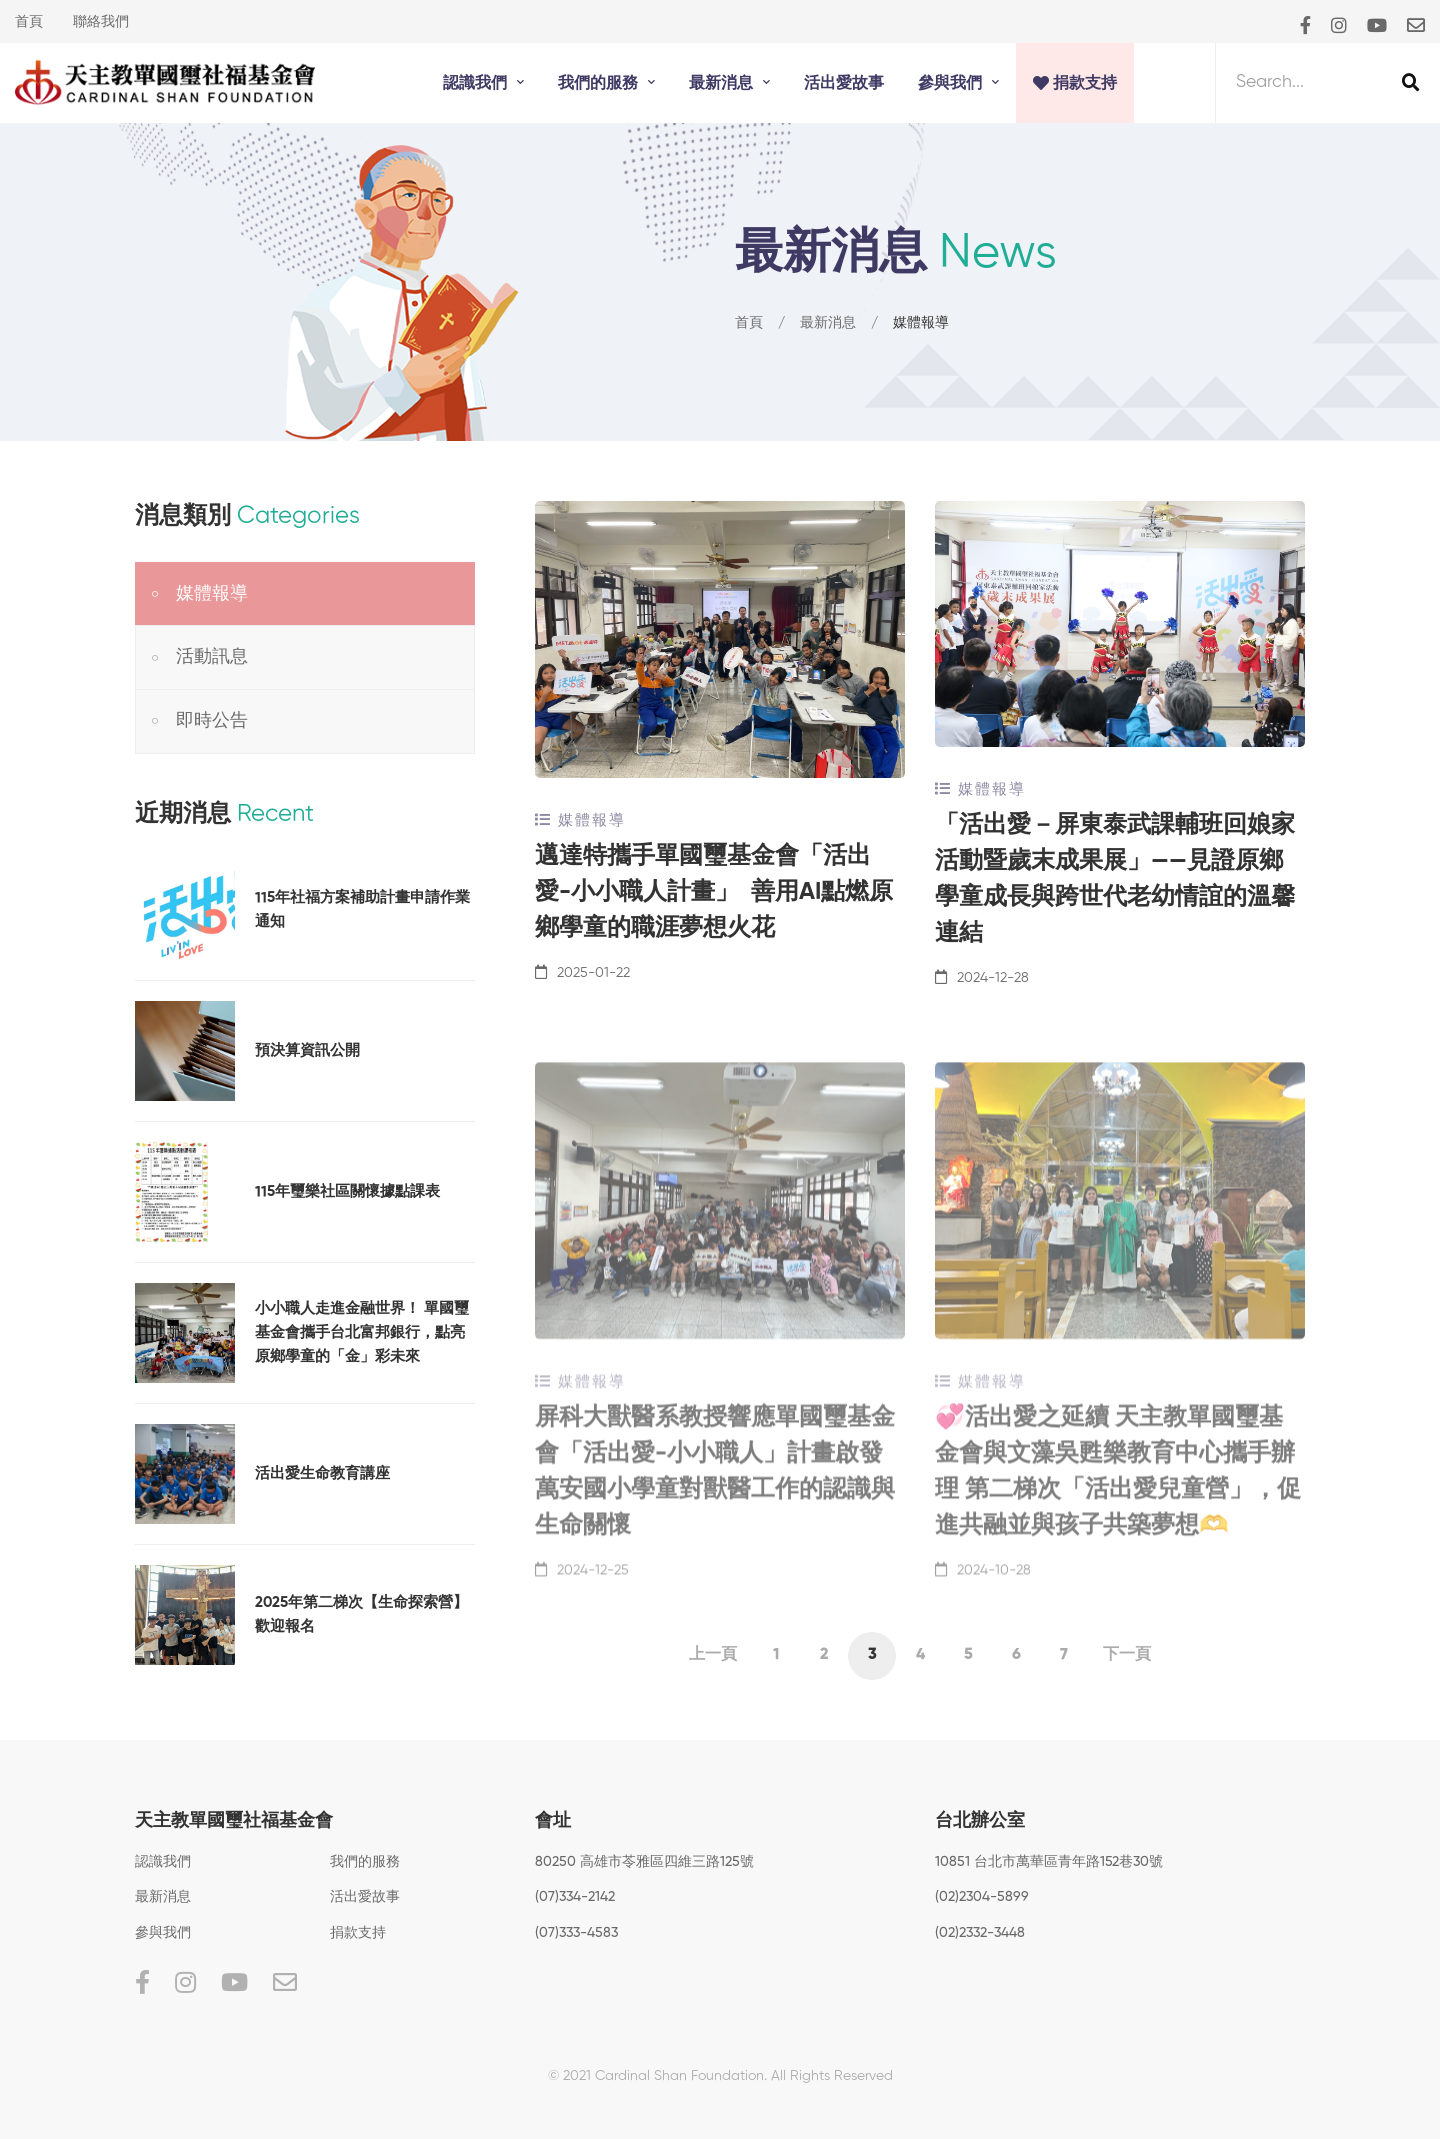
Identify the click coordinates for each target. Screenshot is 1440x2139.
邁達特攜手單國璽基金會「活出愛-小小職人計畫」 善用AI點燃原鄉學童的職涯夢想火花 (714, 893)
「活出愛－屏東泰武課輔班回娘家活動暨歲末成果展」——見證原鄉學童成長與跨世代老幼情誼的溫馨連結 (1115, 880)
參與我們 (163, 1933)
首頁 (29, 22)
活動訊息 (212, 657)
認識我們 (163, 1862)
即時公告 (212, 721)
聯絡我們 (101, 22)
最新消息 (828, 324)
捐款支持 (358, 1933)
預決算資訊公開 (307, 1050)
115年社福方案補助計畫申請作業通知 (362, 909)
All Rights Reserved (832, 2076)
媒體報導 (580, 821)
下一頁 (1127, 1655)
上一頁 (713, 1655)
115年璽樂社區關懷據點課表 (347, 1191)
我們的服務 (365, 1862)
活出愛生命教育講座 (322, 1473)
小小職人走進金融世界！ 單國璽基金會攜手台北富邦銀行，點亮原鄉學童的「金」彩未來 (362, 1332)
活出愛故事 (365, 1897)
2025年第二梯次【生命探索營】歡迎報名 (361, 1614)
